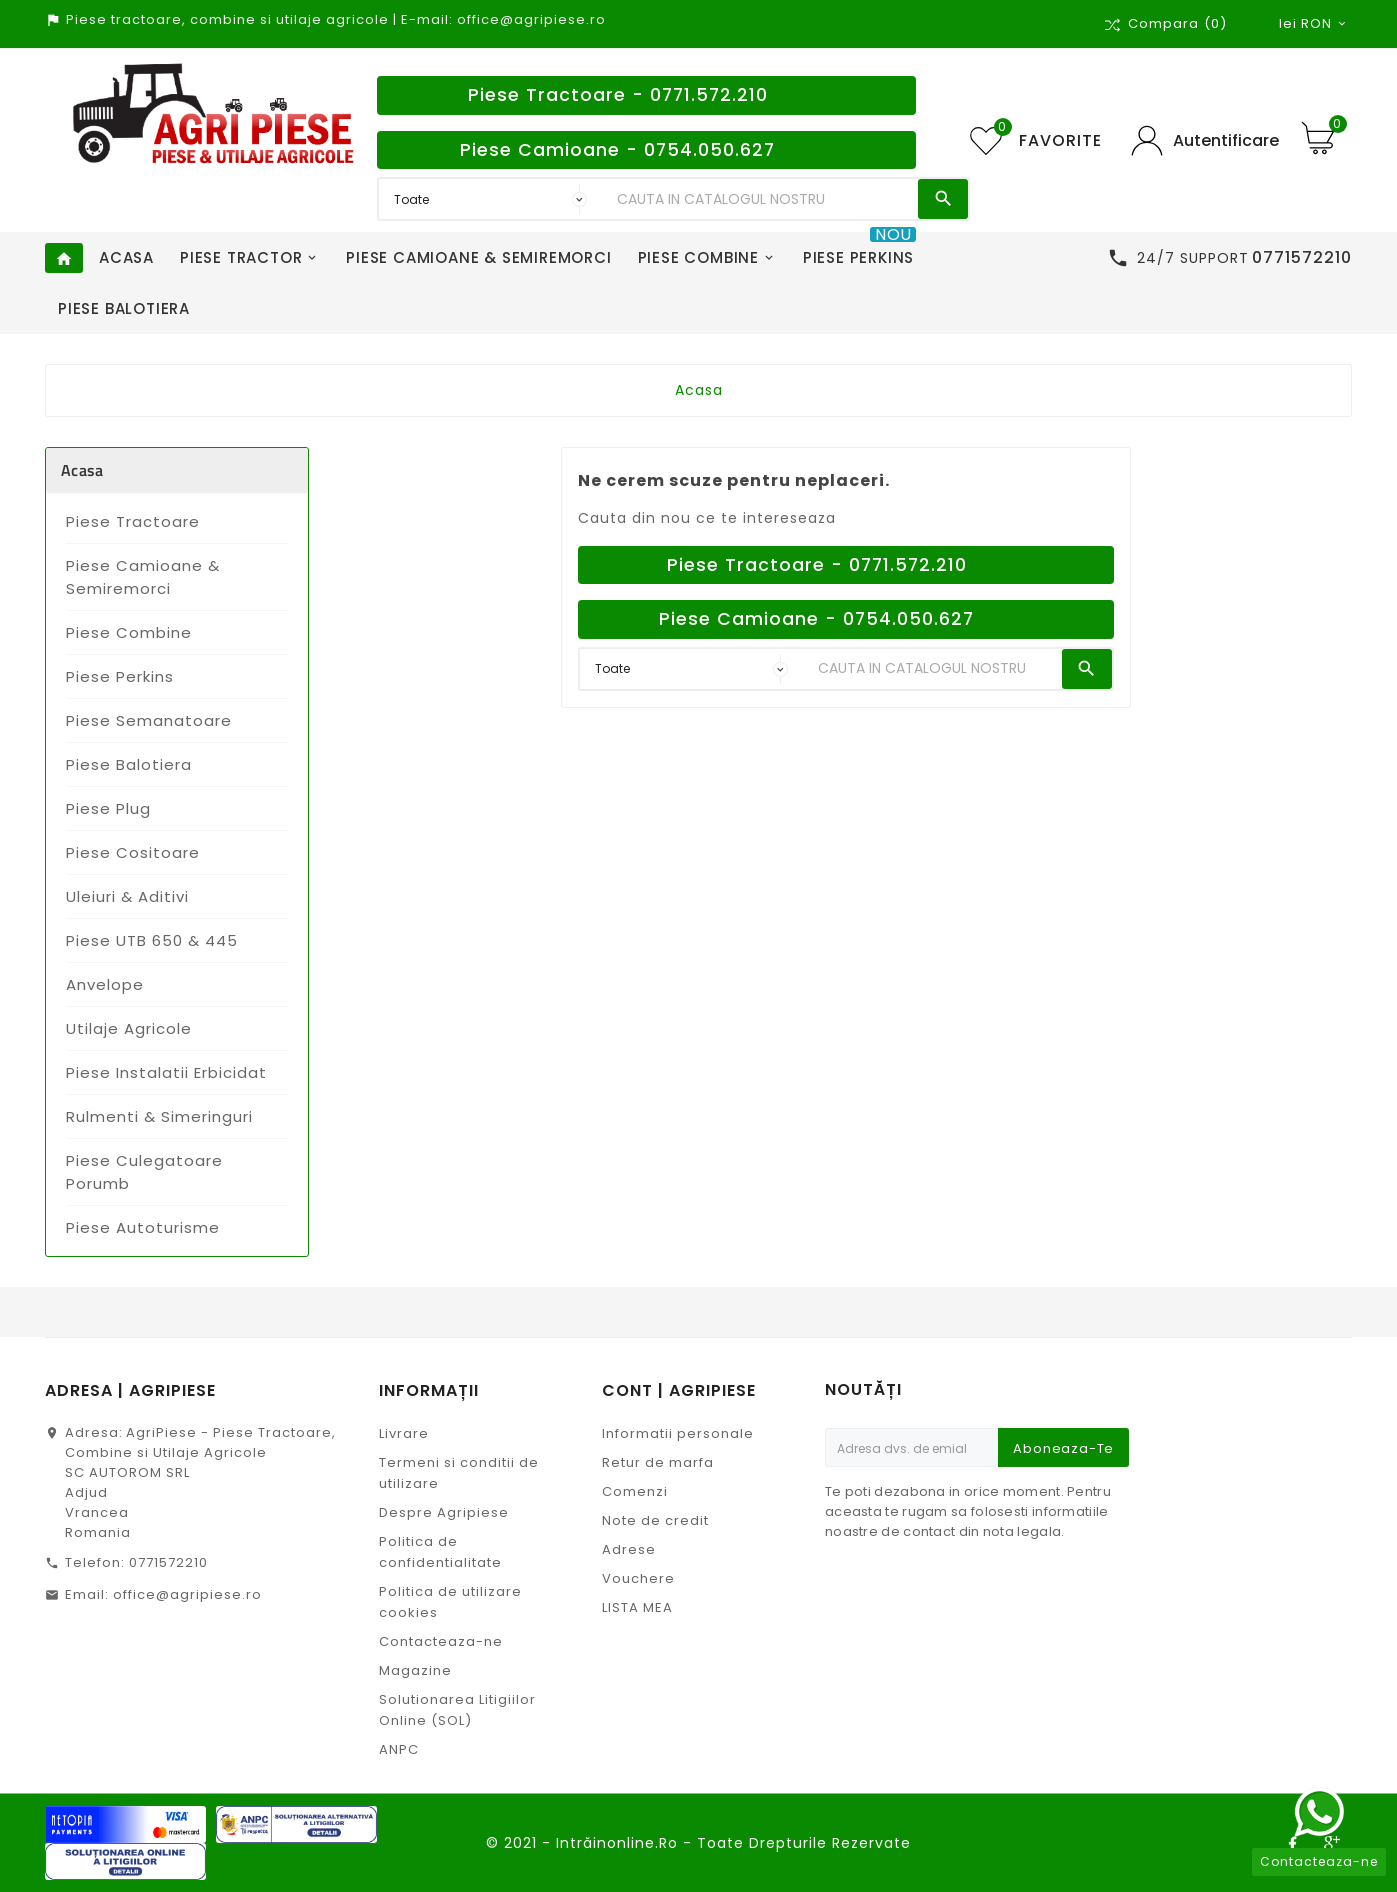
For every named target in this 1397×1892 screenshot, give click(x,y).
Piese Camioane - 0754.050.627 (617, 150)
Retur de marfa (658, 1462)
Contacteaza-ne (441, 1641)
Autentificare (1226, 140)
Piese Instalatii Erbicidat (166, 1072)
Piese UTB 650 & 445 (152, 940)
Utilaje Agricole (129, 1028)
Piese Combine (129, 632)
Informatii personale (678, 1433)
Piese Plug (108, 808)
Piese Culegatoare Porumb (144, 1172)
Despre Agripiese (444, 1512)
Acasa (82, 470)
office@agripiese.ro (187, 1594)
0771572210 (168, 1562)
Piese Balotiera (129, 764)
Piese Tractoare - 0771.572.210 (618, 95)
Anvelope (105, 984)
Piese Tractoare (133, 521)
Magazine (415, 1670)
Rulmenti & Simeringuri (159, 1116)
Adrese (629, 1549)
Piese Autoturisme (143, 1227)
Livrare (404, 1433)
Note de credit (655, 1520)
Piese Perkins (120, 676)
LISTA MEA (637, 1607)
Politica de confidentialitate (440, 1552)
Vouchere (638, 1578)
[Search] (763, 199)
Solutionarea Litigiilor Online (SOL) (457, 1710)
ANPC (399, 1749)
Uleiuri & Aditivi (127, 896)
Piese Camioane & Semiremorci (143, 577)
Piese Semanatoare (149, 720)
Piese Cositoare (133, 852)
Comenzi (635, 1491)
